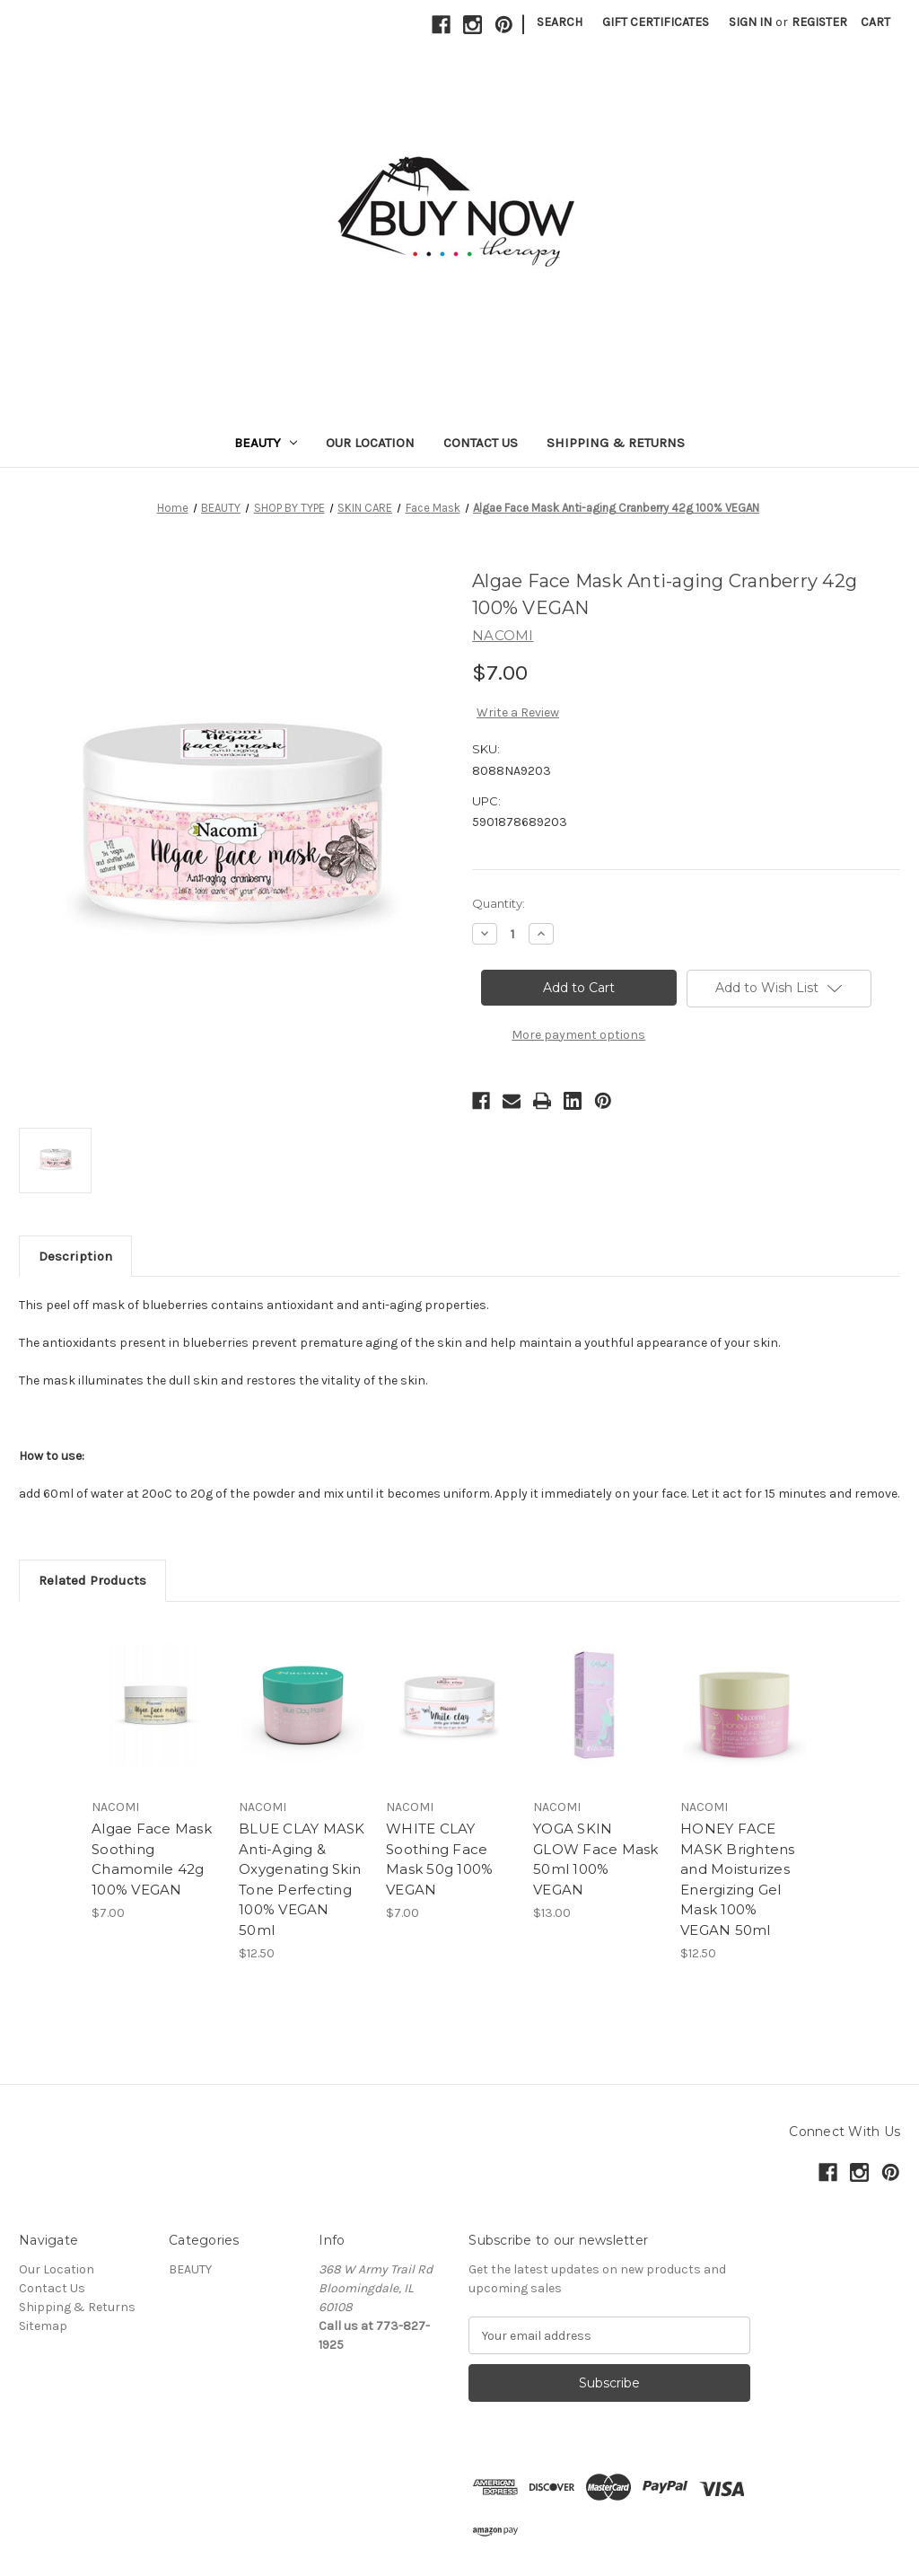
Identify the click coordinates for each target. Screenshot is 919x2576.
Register (819, 22)
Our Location (370, 443)
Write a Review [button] (518, 712)
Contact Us (480, 443)
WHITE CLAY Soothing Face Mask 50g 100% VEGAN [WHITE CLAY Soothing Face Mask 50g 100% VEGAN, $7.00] (439, 1859)
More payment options (578, 1034)
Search (559, 22)
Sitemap (43, 2326)
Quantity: (498, 903)
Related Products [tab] (92, 1580)
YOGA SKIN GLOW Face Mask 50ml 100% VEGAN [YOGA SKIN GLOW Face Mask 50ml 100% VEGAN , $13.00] (596, 1859)
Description (75, 1256)
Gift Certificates (655, 22)
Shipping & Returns (616, 443)
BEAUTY (266, 443)
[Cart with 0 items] (875, 22)
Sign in (750, 22)
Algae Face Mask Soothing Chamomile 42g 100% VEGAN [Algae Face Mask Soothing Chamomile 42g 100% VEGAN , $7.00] (152, 1859)
